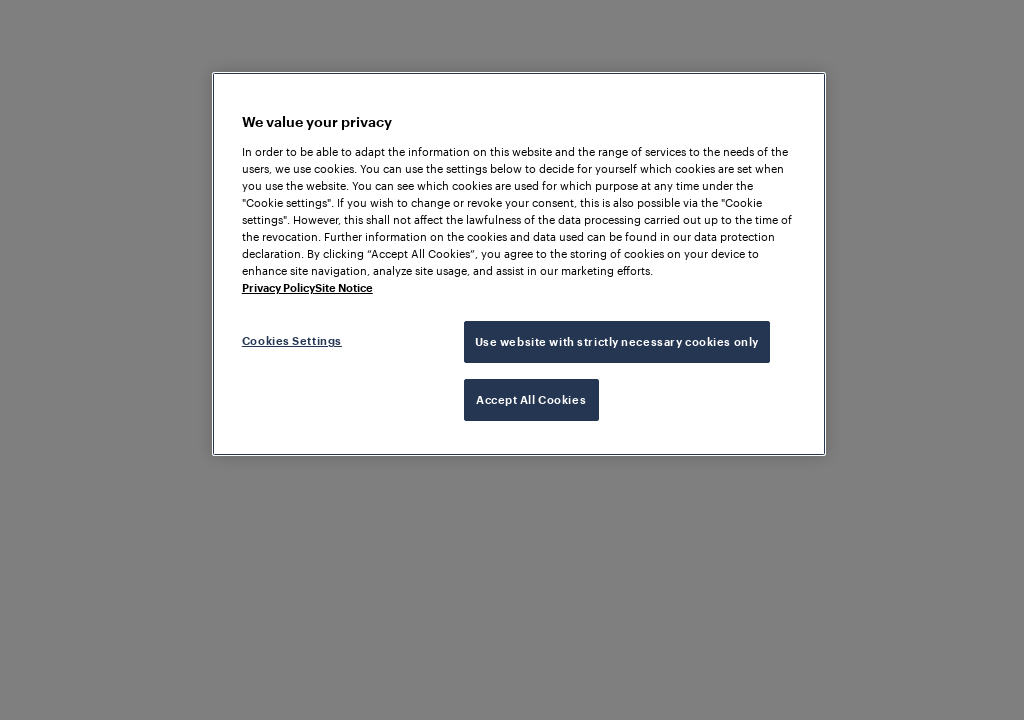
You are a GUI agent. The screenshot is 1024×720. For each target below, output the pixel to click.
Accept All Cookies (531, 399)
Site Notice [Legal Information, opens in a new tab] (344, 287)
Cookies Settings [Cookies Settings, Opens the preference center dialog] (292, 340)
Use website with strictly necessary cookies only (617, 341)
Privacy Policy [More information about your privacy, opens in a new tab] (278, 287)
